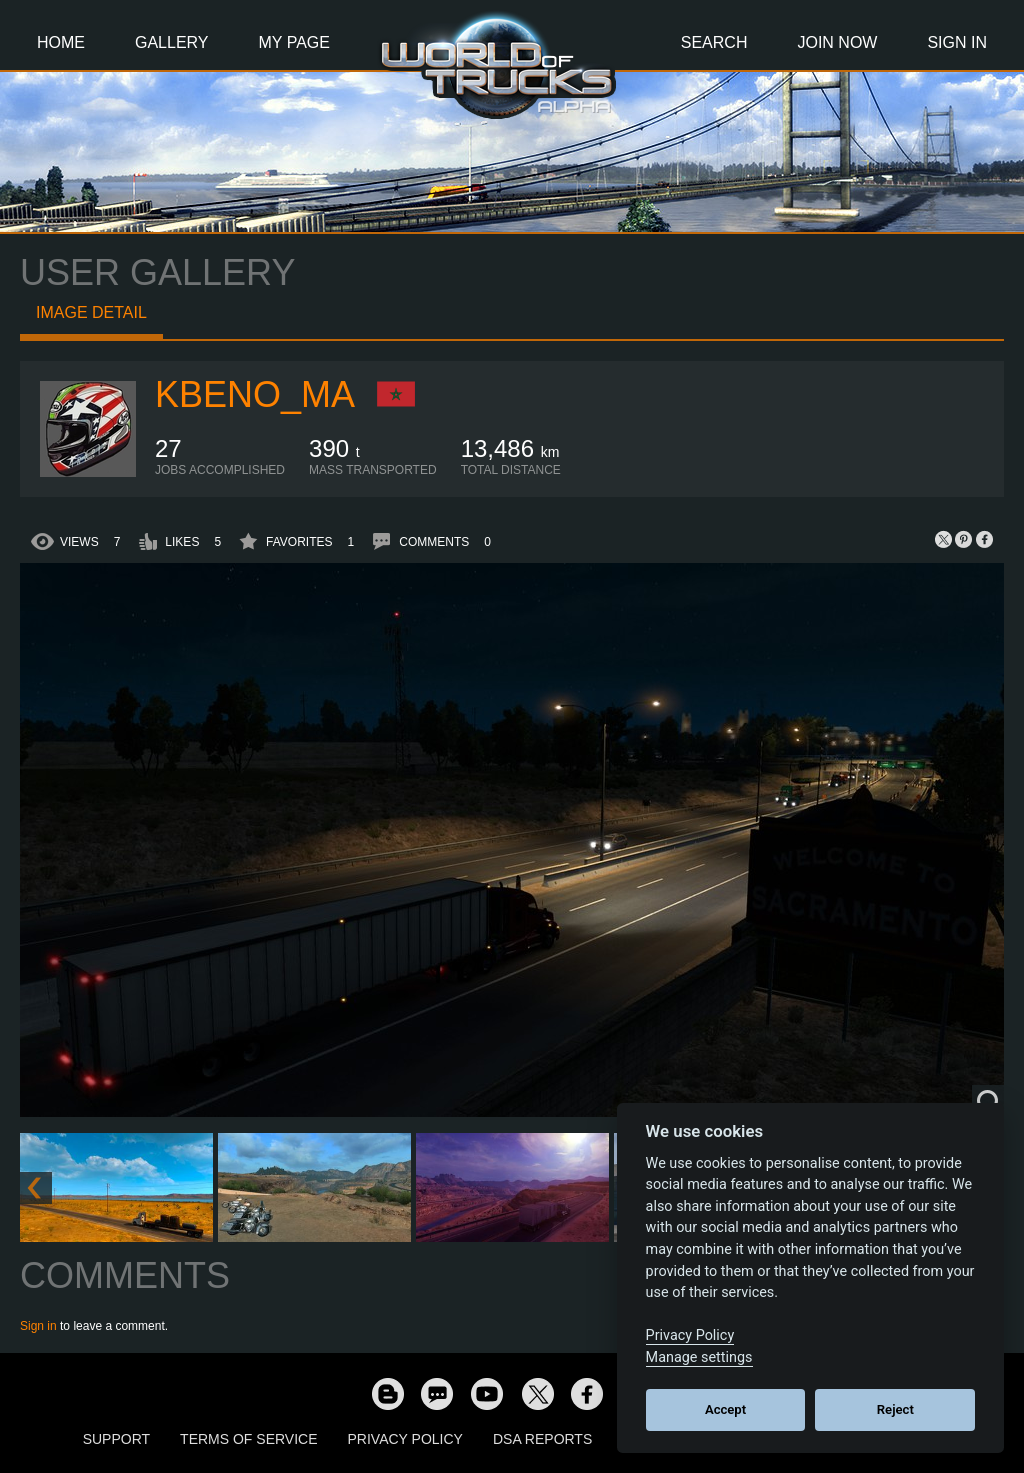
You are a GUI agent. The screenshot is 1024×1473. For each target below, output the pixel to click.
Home (61, 42)
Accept (725, 1409)
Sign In (957, 42)
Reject (895, 1409)
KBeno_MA (255, 394)
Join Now (837, 42)
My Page (294, 42)
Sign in (38, 1326)
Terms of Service (248, 1439)
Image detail (91, 312)
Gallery (172, 42)
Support (116, 1439)
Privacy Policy (405, 1439)
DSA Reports (542, 1439)
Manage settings (699, 1357)
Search (714, 42)
